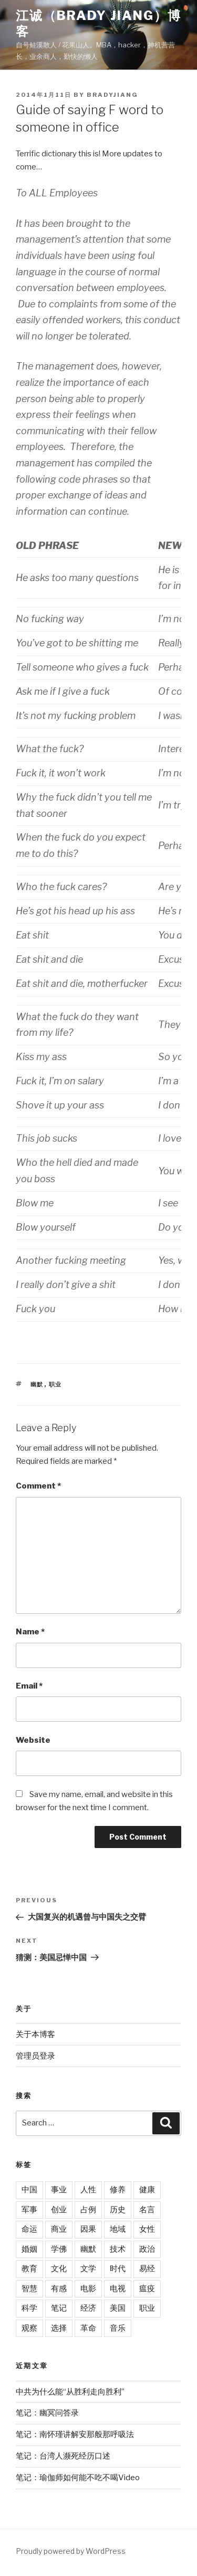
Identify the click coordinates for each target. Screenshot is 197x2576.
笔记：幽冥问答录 (47, 2413)
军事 (29, 2209)
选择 (59, 2328)
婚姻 (29, 2249)
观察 (29, 2328)
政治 (147, 2249)
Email (29, 1686)
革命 (88, 2328)
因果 (88, 2229)
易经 (147, 2268)
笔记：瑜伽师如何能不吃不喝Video (78, 2477)
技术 (118, 2249)
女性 (147, 2229)
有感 (59, 2288)
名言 (147, 2209)
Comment (38, 1486)
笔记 (59, 2308)
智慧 (29, 2288)
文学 (88, 2268)
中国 (29, 2189)
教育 (29, 2268)
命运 (29, 2229)
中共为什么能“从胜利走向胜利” (70, 2392)
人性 (88, 2189)
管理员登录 (35, 2056)
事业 (59, 2189)
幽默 (37, 1384)
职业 (56, 1384)
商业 (59, 2229)
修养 (118, 2189)
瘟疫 (147, 2288)
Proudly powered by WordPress (71, 2551)
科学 (29, 2308)
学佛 (59, 2249)
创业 (59, 2209)
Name (30, 1631)
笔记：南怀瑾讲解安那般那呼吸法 (75, 2434)
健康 (147, 2189)
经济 (88, 2308)
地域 (118, 2229)
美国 (118, 2308)
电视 (118, 2288)
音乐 (118, 2328)
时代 (118, 2268)
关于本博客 (35, 2034)
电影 (88, 2288)
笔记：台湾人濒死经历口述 (63, 2456)
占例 (88, 2209)
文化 (59, 2268)
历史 (118, 2209)
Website (33, 1740)
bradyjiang (112, 94)
